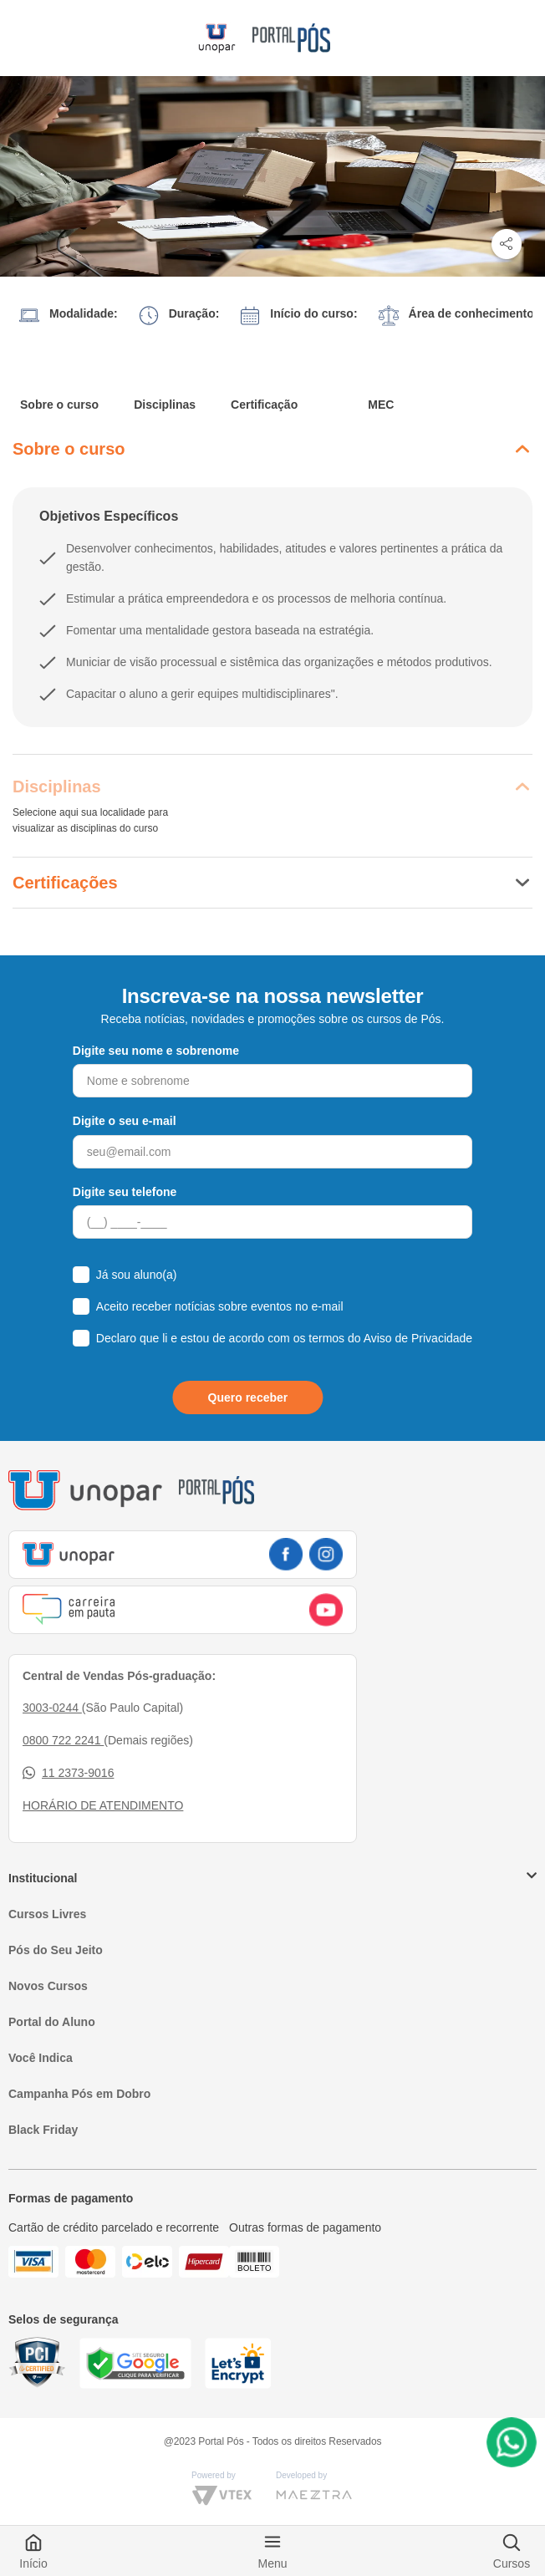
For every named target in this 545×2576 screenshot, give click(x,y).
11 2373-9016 (68, 1773)
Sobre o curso (59, 404)
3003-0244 (52, 1707)
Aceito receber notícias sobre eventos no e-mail (220, 1306)
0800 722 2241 (63, 1740)
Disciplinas (165, 404)
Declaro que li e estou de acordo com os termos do (284, 1338)
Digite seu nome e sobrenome (156, 1050)
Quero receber (248, 1397)
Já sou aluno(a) (136, 1274)
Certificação (264, 404)
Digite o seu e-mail (124, 1121)
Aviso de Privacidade (418, 1338)
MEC (381, 404)
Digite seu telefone (124, 1192)
